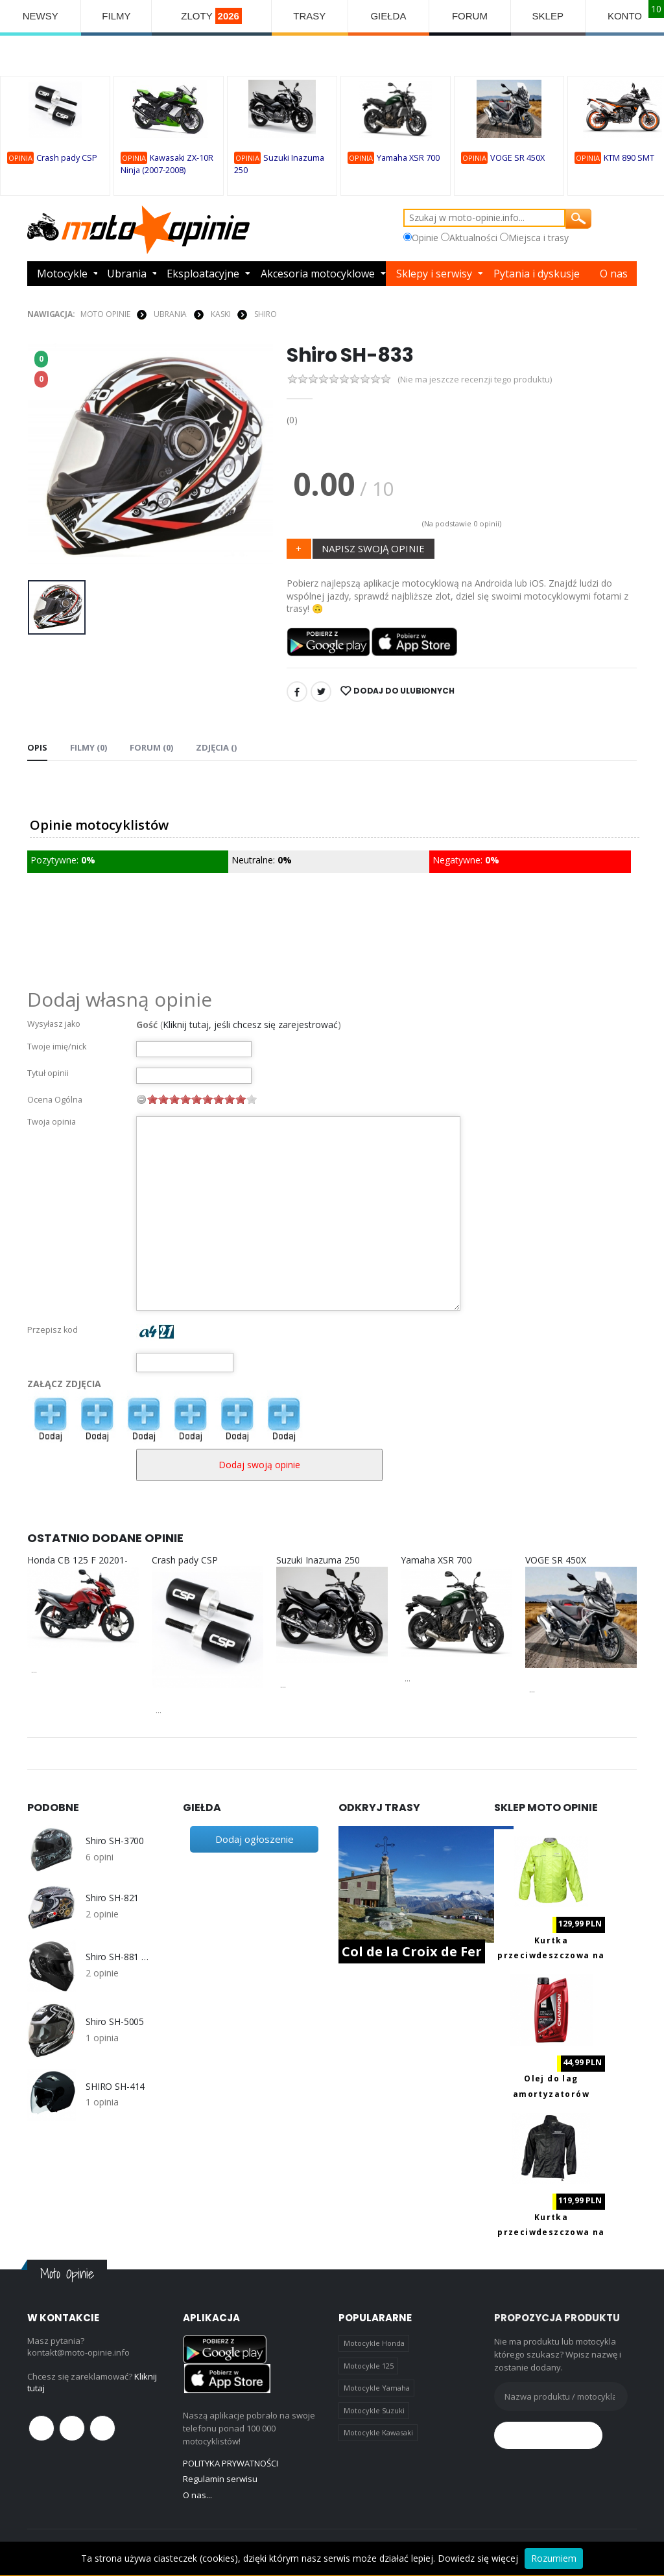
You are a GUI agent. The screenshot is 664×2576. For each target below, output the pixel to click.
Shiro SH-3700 (115, 1841)
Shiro (265, 314)
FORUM (470, 15)
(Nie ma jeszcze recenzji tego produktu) (474, 379)
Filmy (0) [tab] (88, 747)
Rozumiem (553, 2558)
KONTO (625, 15)
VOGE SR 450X (517, 157)
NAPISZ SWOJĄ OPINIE (373, 548)
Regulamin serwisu (220, 2479)
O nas (614, 273)
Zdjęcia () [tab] (216, 747)
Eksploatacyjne (203, 273)
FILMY (116, 15)
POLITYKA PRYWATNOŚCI (230, 2463)
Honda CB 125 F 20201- (77, 1560)
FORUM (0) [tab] (151, 747)
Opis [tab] (37, 747)
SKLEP (547, 15)
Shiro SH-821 (112, 1898)
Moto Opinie (105, 314)
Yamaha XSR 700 (408, 157)
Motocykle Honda (374, 2343)
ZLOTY (211, 16)
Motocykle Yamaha (377, 2388)
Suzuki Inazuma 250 (318, 1560)
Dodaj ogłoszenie (254, 1838)
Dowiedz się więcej (478, 2558)
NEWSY (40, 15)
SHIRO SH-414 (115, 2086)
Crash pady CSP (66, 157)
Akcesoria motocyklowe (318, 273)
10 (251, 1099)
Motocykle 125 (369, 2366)
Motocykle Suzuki (374, 2410)
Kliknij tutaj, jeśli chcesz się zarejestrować (250, 1024)
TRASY (309, 15)
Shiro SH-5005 (115, 2022)
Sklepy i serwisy (434, 273)
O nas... (197, 2495)
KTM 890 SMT (629, 157)
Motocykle (62, 273)
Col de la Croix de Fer (412, 1951)
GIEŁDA (388, 15)
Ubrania (127, 273)
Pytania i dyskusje (536, 273)
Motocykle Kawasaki (378, 2432)
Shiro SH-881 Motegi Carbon (118, 1957)
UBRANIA (170, 314)
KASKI (220, 314)
